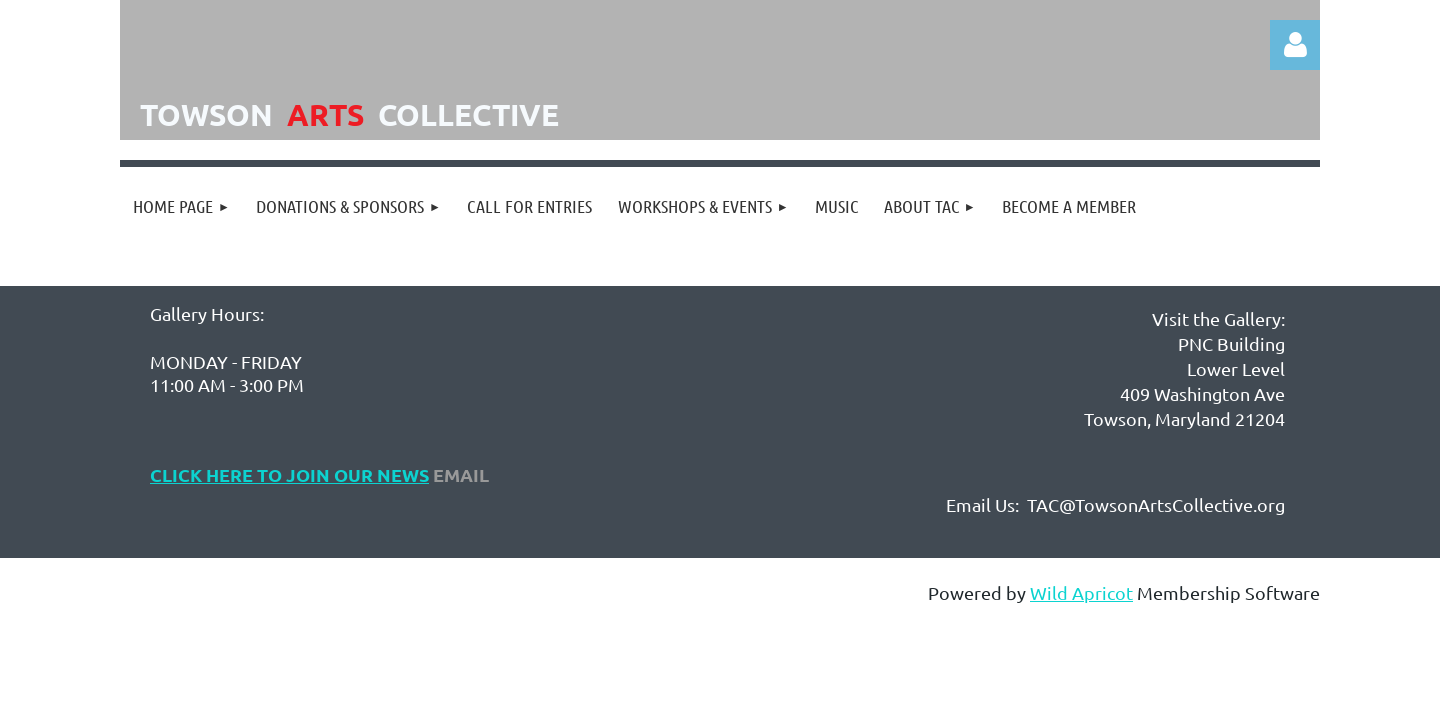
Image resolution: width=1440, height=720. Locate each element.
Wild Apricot (1081, 592)
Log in (1295, 45)
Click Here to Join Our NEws (289, 474)
